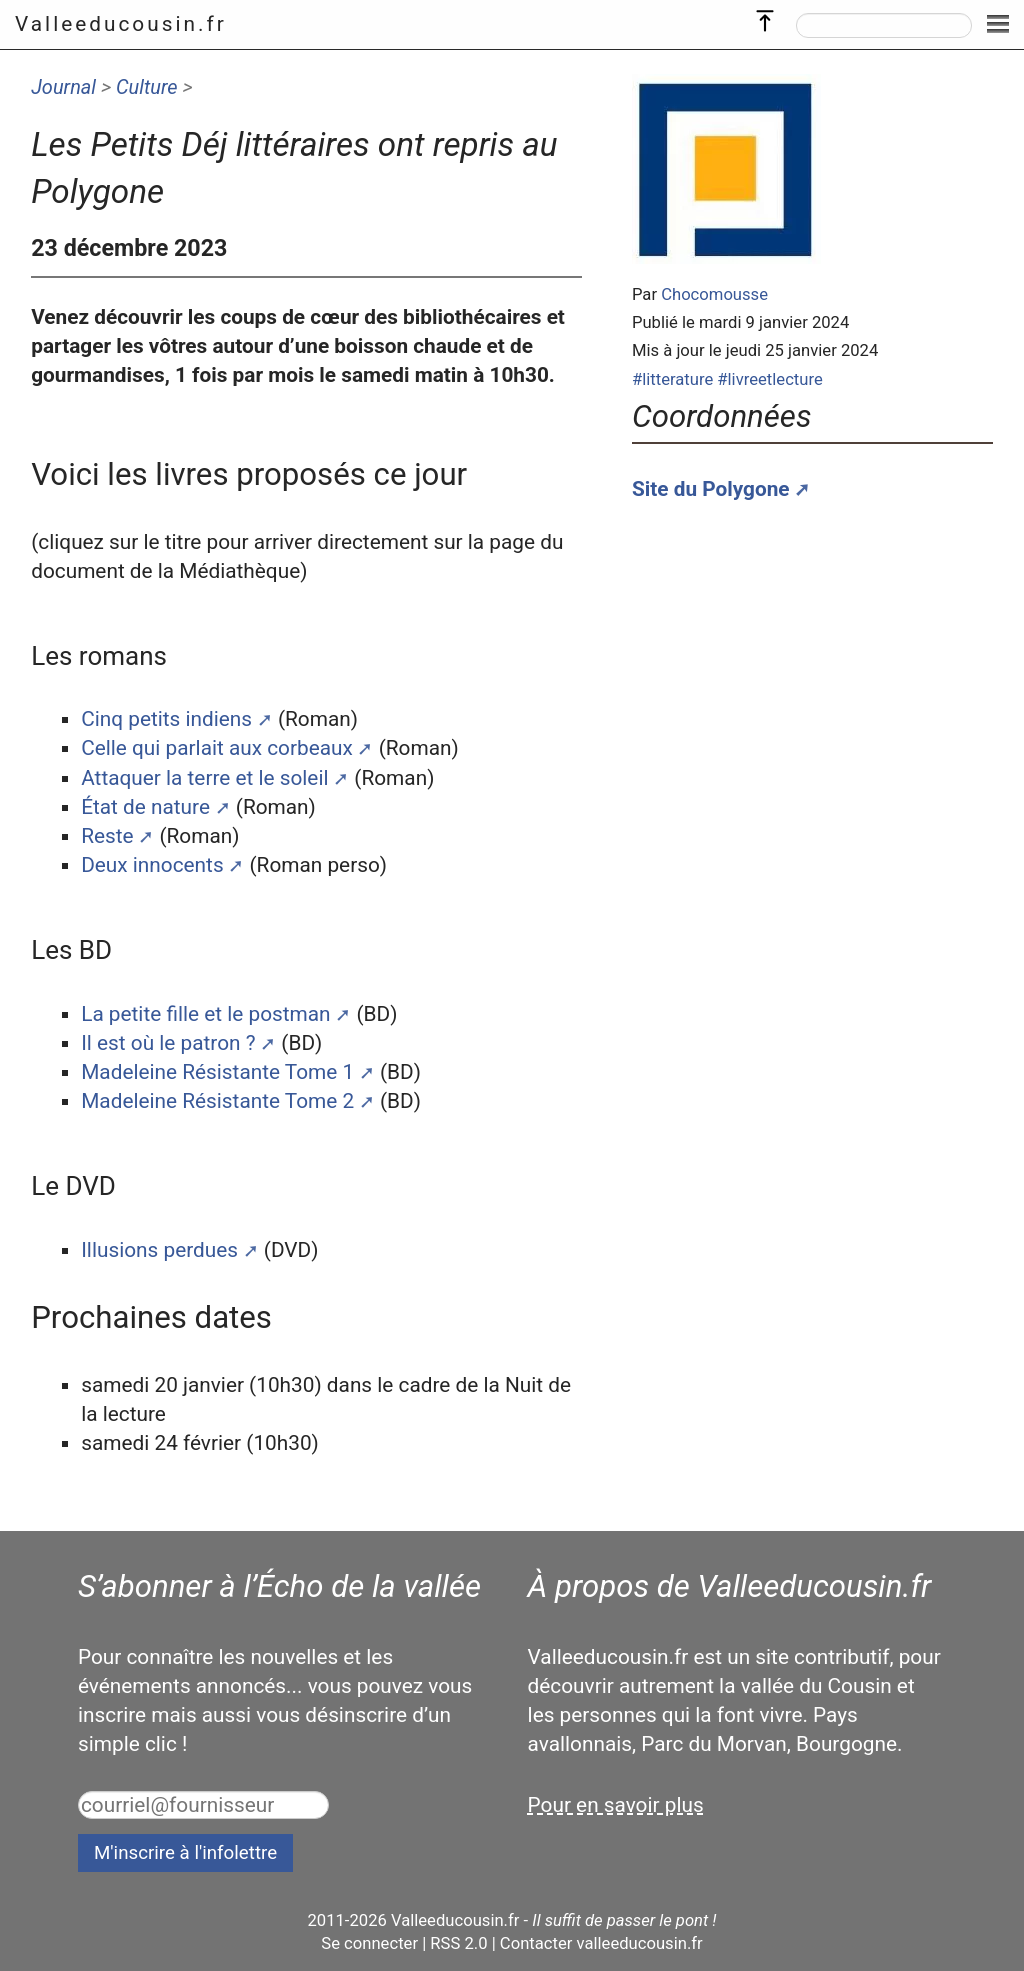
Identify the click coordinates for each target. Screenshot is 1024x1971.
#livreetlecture (769, 379)
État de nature (145, 807)
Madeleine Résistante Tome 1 (217, 1072)
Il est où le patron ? (168, 1043)
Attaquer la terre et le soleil (204, 778)
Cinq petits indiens (166, 719)
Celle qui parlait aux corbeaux (217, 748)
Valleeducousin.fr (121, 24)
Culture (147, 87)
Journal (63, 87)
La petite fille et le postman (205, 1014)
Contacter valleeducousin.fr (601, 1943)
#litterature (672, 379)
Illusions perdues (159, 1250)
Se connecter (369, 1943)
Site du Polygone (711, 489)
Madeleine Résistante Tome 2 (217, 1101)
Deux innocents (152, 865)
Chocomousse (714, 294)
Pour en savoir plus (616, 1805)
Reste (107, 836)
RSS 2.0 (458, 1943)
